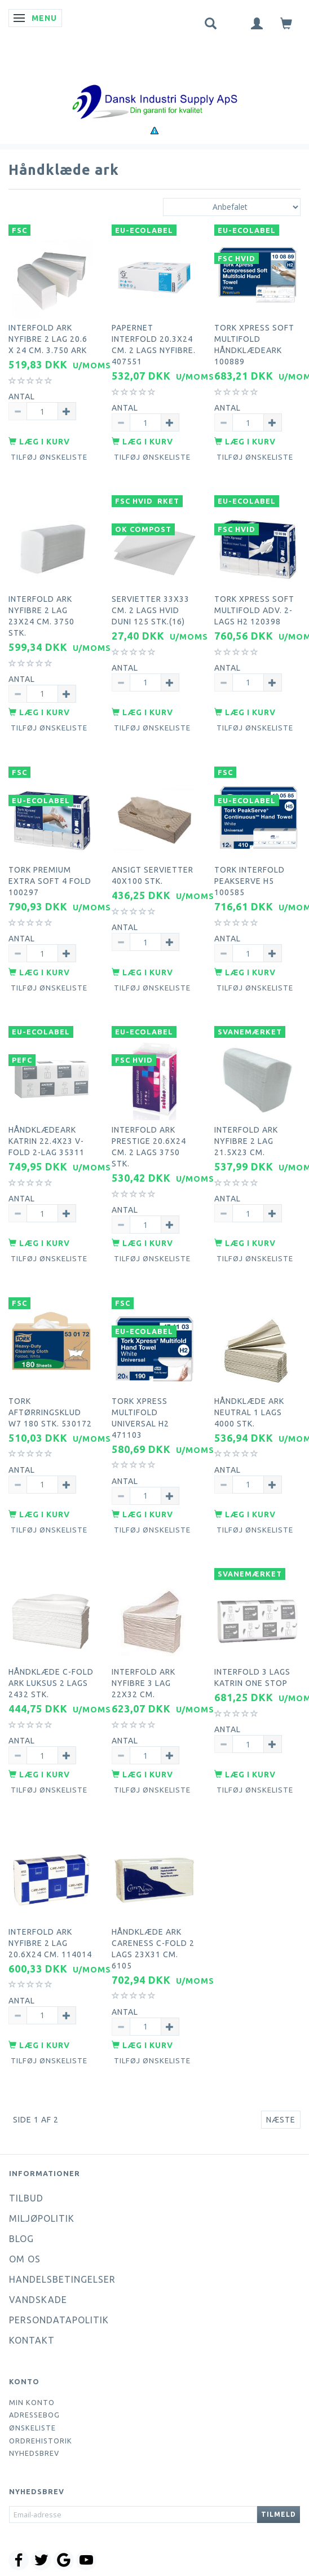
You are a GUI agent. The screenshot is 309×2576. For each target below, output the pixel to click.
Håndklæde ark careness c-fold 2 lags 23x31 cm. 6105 (153, 1948)
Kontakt (32, 2340)
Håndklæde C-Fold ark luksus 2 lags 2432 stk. (51, 1683)
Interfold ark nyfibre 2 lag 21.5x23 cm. (246, 1141)
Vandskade (38, 2300)
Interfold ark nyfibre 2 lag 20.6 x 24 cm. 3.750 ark (47, 339)
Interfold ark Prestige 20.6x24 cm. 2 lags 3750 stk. (149, 1146)
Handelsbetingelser (62, 2279)
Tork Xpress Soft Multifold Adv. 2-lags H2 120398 (254, 610)
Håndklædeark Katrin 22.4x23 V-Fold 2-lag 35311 (46, 1141)
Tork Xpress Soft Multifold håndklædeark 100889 (254, 344)
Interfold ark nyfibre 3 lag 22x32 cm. (143, 1683)
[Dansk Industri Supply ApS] (154, 85)
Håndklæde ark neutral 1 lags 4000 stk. (249, 1412)
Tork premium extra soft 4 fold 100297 (49, 881)
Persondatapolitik (59, 2320)
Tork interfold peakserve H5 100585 (249, 881)
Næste (280, 2119)
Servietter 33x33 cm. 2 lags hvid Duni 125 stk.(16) (150, 610)
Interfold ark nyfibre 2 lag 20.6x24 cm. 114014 (50, 1943)
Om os (25, 2259)
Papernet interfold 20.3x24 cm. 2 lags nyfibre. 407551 (154, 344)
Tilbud (26, 2198)
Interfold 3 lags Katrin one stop (252, 1677)
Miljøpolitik (41, 2218)
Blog (21, 2239)
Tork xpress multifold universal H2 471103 (140, 1418)
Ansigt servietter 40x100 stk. (152, 875)
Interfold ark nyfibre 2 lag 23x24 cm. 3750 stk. (41, 616)
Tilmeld (278, 2514)
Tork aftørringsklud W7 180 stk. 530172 (50, 1412)
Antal (21, 396)
